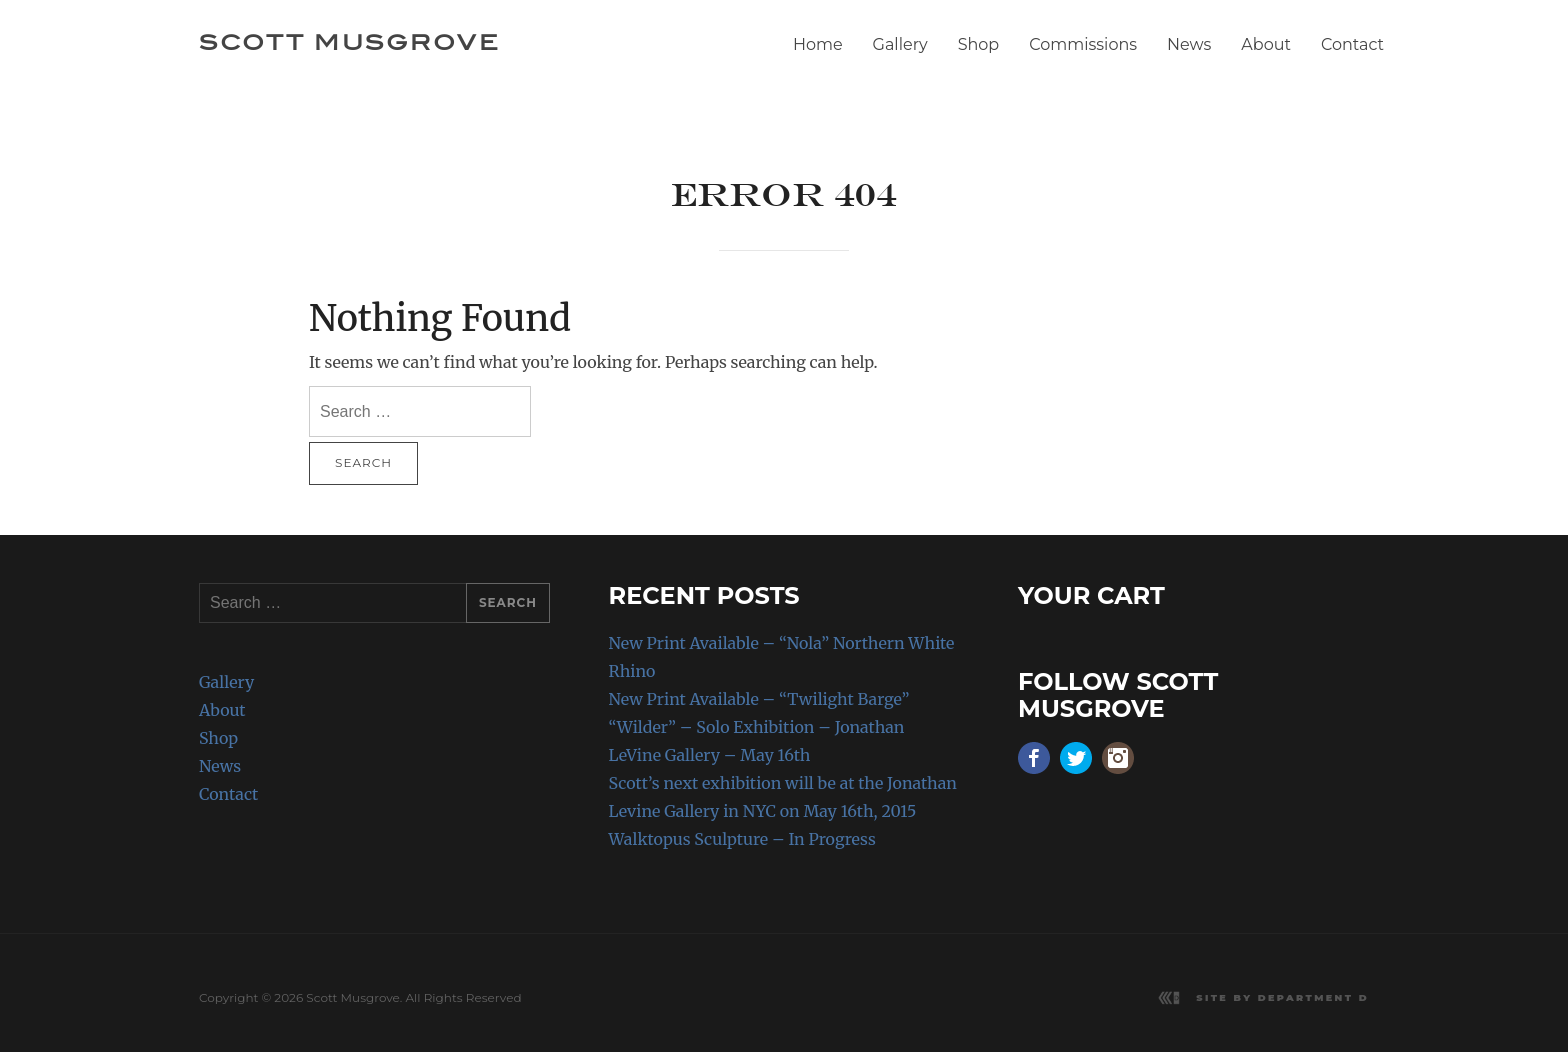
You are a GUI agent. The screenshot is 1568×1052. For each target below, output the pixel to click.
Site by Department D (1282, 997)
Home (818, 44)
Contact (1352, 44)
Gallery (900, 44)
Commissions (1083, 44)
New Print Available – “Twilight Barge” (759, 699)
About (1266, 44)
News (1189, 44)
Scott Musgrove (349, 42)
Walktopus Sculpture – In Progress (742, 839)
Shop (979, 44)
